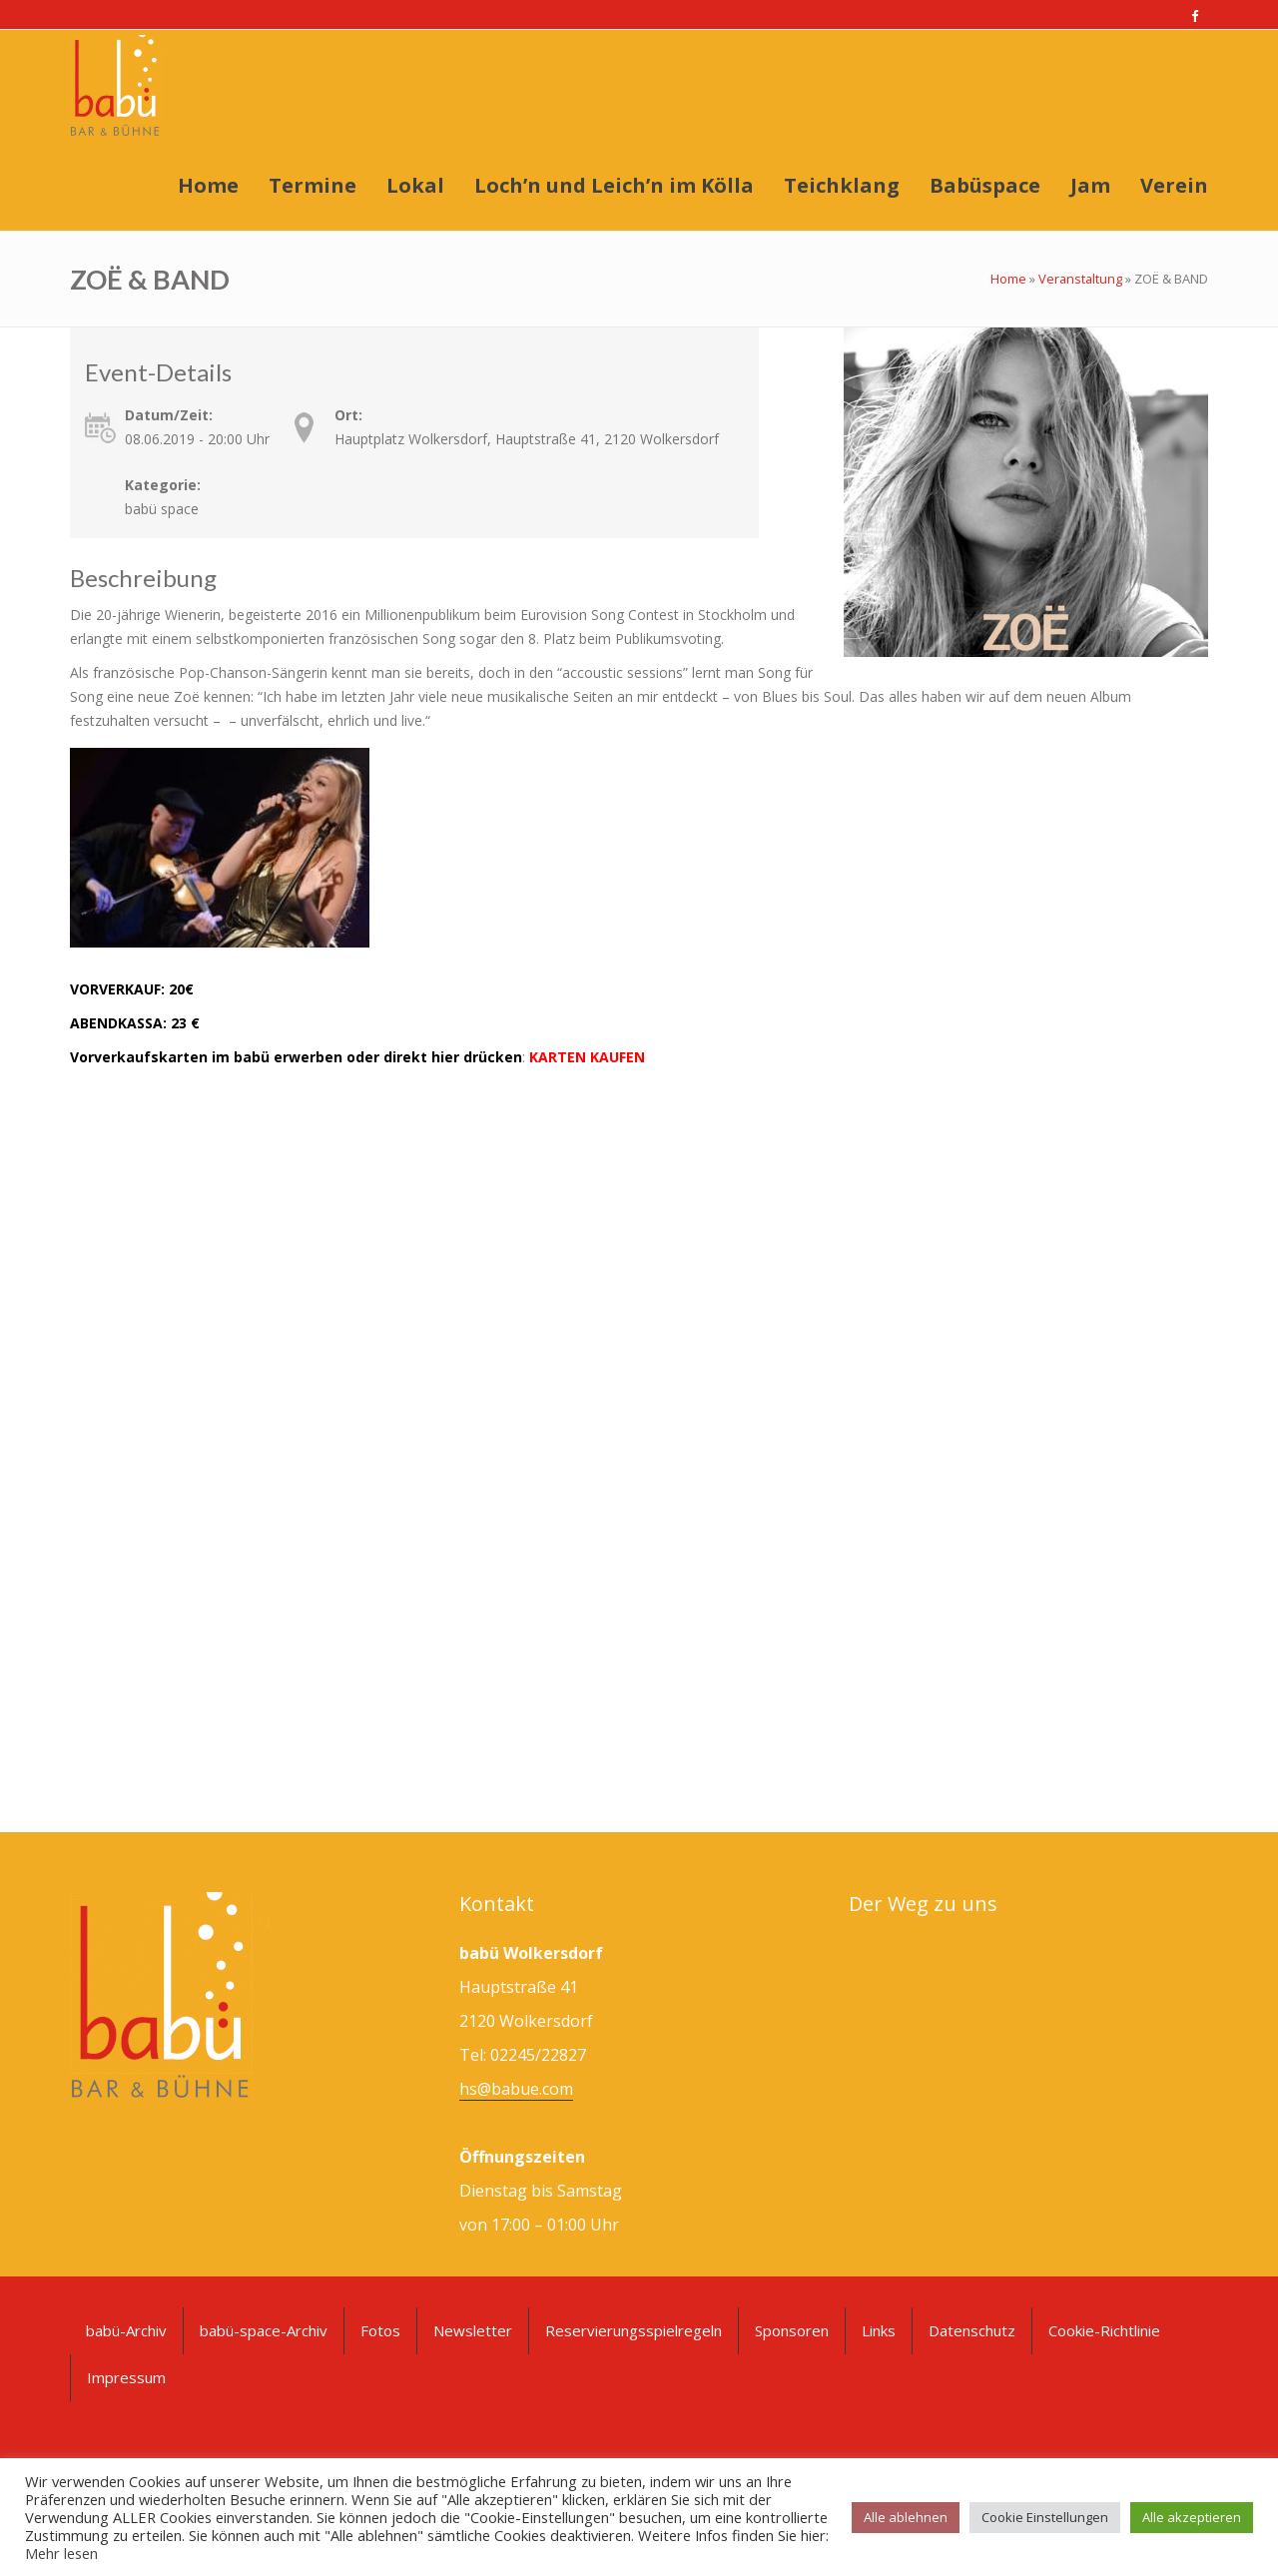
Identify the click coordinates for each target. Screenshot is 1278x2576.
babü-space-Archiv (263, 2330)
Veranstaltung (1080, 279)
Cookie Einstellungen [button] (1044, 2517)
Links (879, 2330)
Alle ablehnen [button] (906, 2517)
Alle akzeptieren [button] (1191, 2517)
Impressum (126, 2377)
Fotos (380, 2330)
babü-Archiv (126, 2330)
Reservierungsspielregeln (633, 2330)
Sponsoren (792, 2330)
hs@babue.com (516, 2089)
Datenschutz (972, 2330)
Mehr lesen (61, 2553)
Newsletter (472, 2330)
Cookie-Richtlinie (1104, 2330)
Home (1008, 279)
